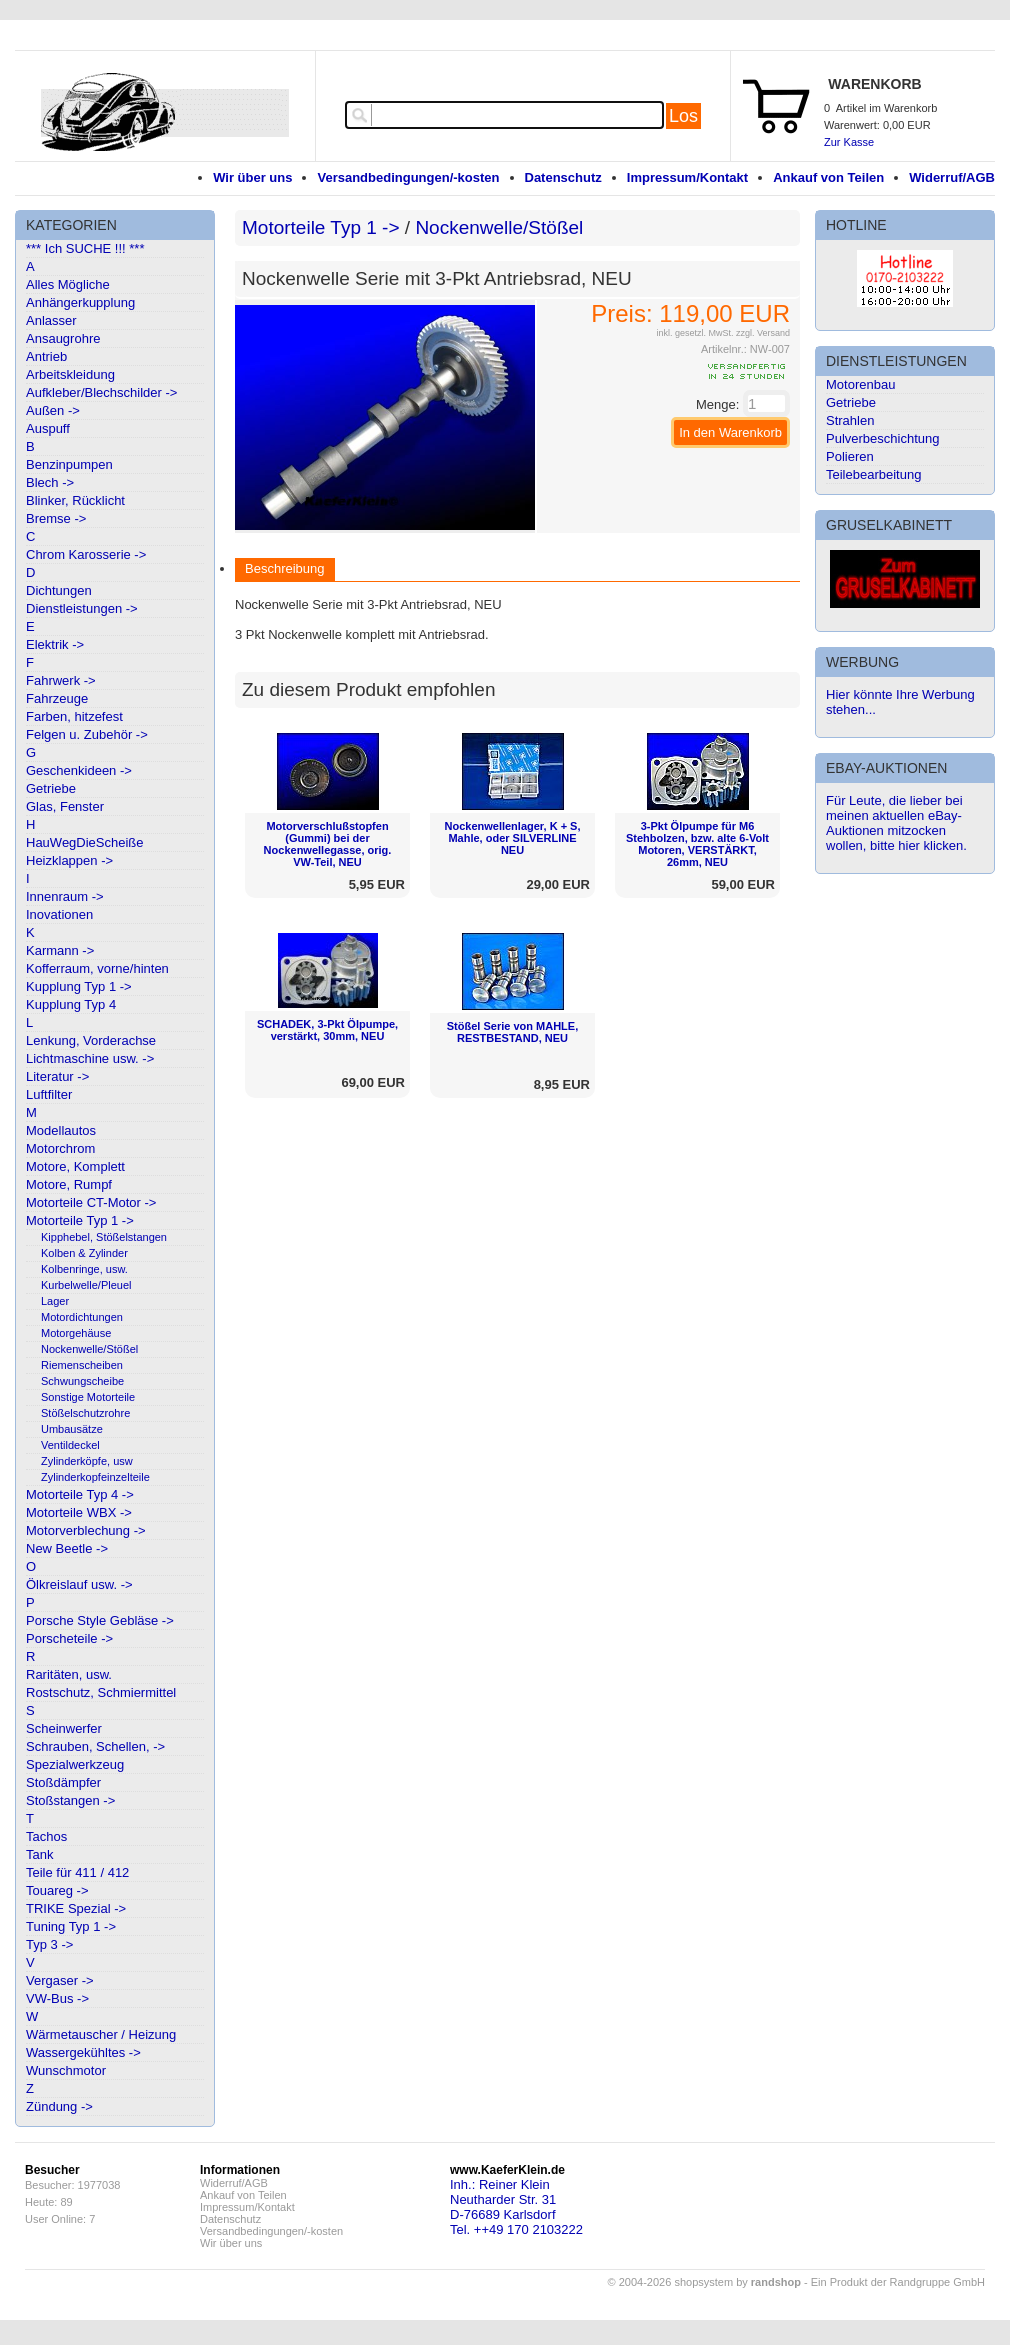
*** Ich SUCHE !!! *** (85, 248)
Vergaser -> (60, 1980)
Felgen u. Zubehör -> (87, 734)
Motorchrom (60, 1148)
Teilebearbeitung (873, 474)
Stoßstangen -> (70, 1800)
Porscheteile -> (69, 1638)
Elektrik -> (55, 644)
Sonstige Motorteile (88, 1397)
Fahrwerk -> (61, 680)
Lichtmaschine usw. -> (90, 1058)
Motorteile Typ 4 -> (80, 1494)
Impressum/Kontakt (687, 177)
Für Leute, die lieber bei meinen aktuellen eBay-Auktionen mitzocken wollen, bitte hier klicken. (896, 823)
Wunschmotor (66, 2070)
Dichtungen (59, 590)
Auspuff (48, 428)
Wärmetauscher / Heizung (101, 2034)
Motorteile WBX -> (79, 1512)
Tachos (46, 1836)
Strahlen (850, 420)
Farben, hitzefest (74, 716)
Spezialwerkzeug (75, 1764)
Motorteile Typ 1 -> (80, 1220)
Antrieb (46, 356)
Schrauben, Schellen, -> (95, 1746)
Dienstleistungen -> (82, 608)
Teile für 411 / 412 (77, 1872)
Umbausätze (72, 1429)
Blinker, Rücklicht (75, 500)
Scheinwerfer (64, 1728)
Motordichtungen (82, 1317)
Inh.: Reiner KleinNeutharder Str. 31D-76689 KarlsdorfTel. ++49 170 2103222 (516, 2207)
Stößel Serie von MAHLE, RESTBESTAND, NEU (512, 1032)
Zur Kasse (849, 142)
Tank (39, 1854)
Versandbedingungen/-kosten (408, 177)
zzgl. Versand (763, 333)
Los (683, 116)
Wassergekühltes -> (83, 2052)
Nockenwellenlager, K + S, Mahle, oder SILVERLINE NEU (512, 838)
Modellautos (61, 1130)
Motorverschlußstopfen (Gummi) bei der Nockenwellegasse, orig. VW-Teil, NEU (328, 844)
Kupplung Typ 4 (71, 1004)
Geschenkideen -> (79, 770)
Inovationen (59, 914)
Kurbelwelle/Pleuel (86, 1285)
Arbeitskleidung (70, 374)
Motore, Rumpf (69, 1184)
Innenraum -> (65, 896)
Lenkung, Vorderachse (91, 1040)
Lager (55, 1301)
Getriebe (51, 788)
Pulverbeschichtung (882, 438)
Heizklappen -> (69, 860)
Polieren (850, 456)
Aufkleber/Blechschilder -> (101, 392)
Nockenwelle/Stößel (89, 1349)
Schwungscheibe (82, 1381)
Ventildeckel (70, 1445)
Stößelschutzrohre (85, 1413)
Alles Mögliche (68, 284)
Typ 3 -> (49, 1944)
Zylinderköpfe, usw (87, 1461)
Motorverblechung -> (86, 1530)
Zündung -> (59, 2106)
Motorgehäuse (76, 1333)
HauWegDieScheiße (85, 842)
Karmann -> (60, 950)
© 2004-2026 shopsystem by (704, 2282)
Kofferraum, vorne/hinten (97, 968)
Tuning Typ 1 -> (71, 1926)
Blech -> (50, 482)
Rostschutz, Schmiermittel (101, 1692)
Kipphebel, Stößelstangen (104, 1237)
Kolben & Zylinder (84, 1253)
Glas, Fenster (65, 806)
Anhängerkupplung (80, 302)
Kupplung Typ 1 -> (79, 986)
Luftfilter (49, 1094)
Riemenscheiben (82, 1365)
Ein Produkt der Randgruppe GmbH (898, 2282)
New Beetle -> (67, 1548)
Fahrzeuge (57, 698)
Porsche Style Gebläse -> (100, 1620)
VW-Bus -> (57, 1998)
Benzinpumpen (69, 464)
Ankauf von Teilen (828, 177)
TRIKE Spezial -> (76, 1908)
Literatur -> (57, 1076)
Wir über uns (252, 177)
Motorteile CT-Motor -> (91, 1202)
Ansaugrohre (63, 338)
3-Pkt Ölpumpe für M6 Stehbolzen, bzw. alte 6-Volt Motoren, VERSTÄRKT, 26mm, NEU (697, 844)
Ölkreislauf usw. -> (79, 1584)
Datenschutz (563, 177)
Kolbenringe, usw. (84, 1269)
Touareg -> (57, 1890)
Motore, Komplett (75, 1166)
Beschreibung (285, 568)
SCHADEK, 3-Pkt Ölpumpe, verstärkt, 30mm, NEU (327, 1030)
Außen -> (53, 410)
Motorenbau (860, 384)
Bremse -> (56, 518)
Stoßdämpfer (63, 1782)
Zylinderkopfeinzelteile (95, 1477)
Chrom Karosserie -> (86, 554)
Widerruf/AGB (952, 177)
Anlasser (51, 320)
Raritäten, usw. (69, 1674)
